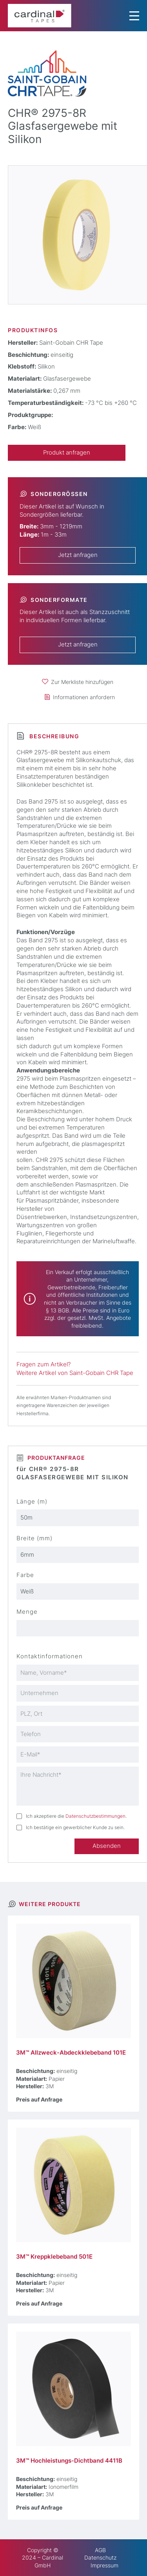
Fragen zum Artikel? (43, 1364)
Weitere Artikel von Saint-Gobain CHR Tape (74, 1373)
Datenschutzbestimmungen (95, 1816)
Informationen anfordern (84, 697)
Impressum (104, 2565)
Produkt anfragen (66, 452)
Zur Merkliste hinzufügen (82, 681)
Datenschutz (100, 2557)
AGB (100, 2550)
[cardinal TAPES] (39, 15)
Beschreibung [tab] (53, 736)
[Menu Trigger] (134, 16)
